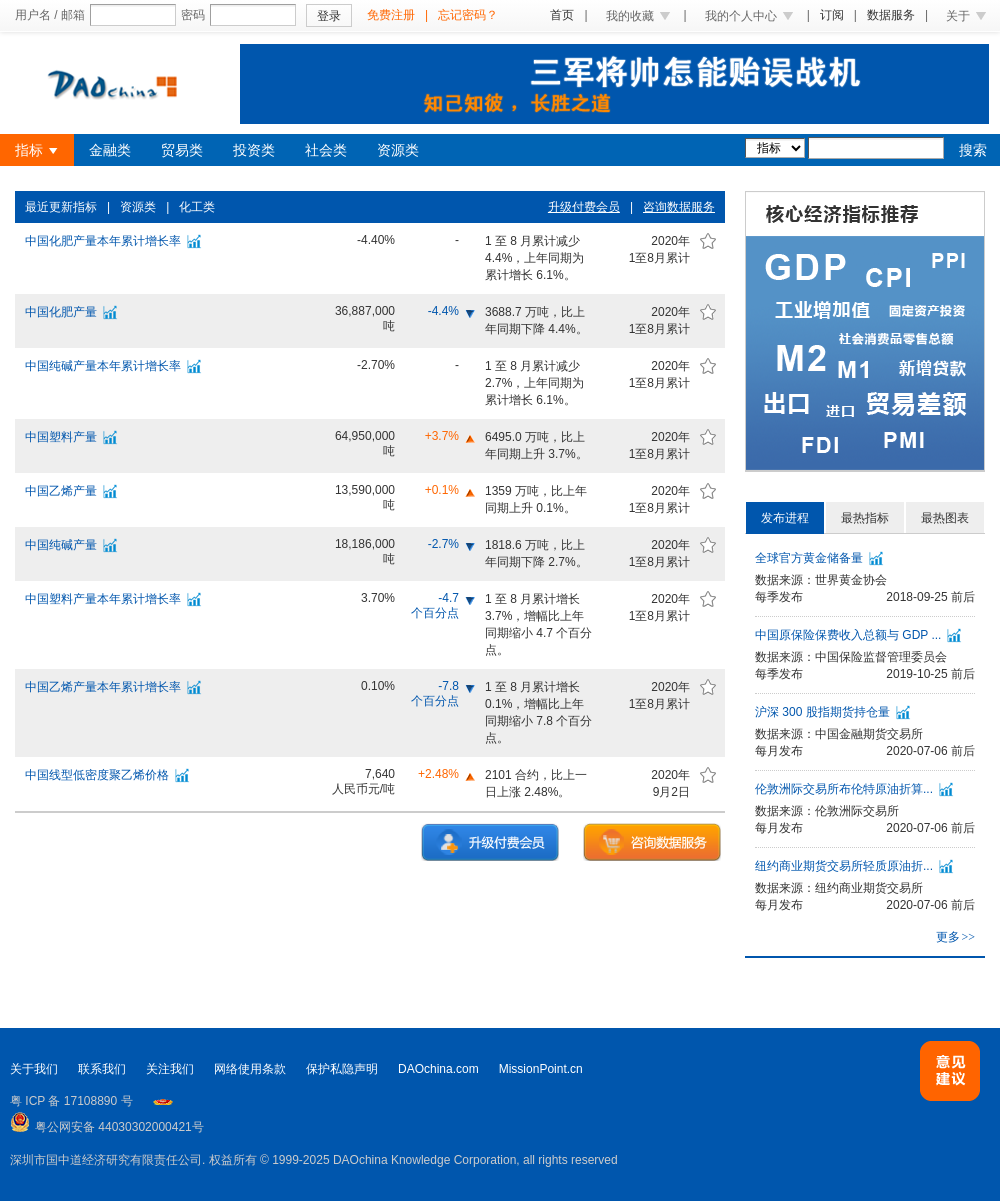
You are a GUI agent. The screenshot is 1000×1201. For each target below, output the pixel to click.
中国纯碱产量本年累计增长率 (103, 366)
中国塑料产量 (61, 437)
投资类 (254, 150)
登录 (329, 16)
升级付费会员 (584, 207)
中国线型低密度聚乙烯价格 (97, 775)
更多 (955, 937)
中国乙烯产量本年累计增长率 (103, 687)
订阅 (832, 15)
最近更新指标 (61, 207)
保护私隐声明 (342, 1069)
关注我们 (170, 1069)
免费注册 (391, 15)
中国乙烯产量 (61, 491)
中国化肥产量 (61, 312)
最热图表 (945, 518)
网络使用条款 (250, 1069)
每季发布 (779, 597)
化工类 (197, 207)
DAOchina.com (438, 1069)
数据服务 (891, 15)
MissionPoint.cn (541, 1069)
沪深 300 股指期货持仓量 (822, 712)
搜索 (973, 150)
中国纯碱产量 (61, 545)
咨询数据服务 (679, 207)
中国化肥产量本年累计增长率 (103, 241)
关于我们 (34, 1069)
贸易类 (182, 150)
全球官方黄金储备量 (809, 558)
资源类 (398, 150)
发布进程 (785, 518)
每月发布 (779, 751)
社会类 (326, 150)
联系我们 (102, 1069)
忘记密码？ (468, 15)
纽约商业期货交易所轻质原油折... (844, 866)
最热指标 (865, 518)
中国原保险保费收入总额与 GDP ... (848, 635)
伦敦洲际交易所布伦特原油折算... (844, 789)
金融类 (110, 150)
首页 (562, 15)
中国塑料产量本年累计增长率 (103, 599)
